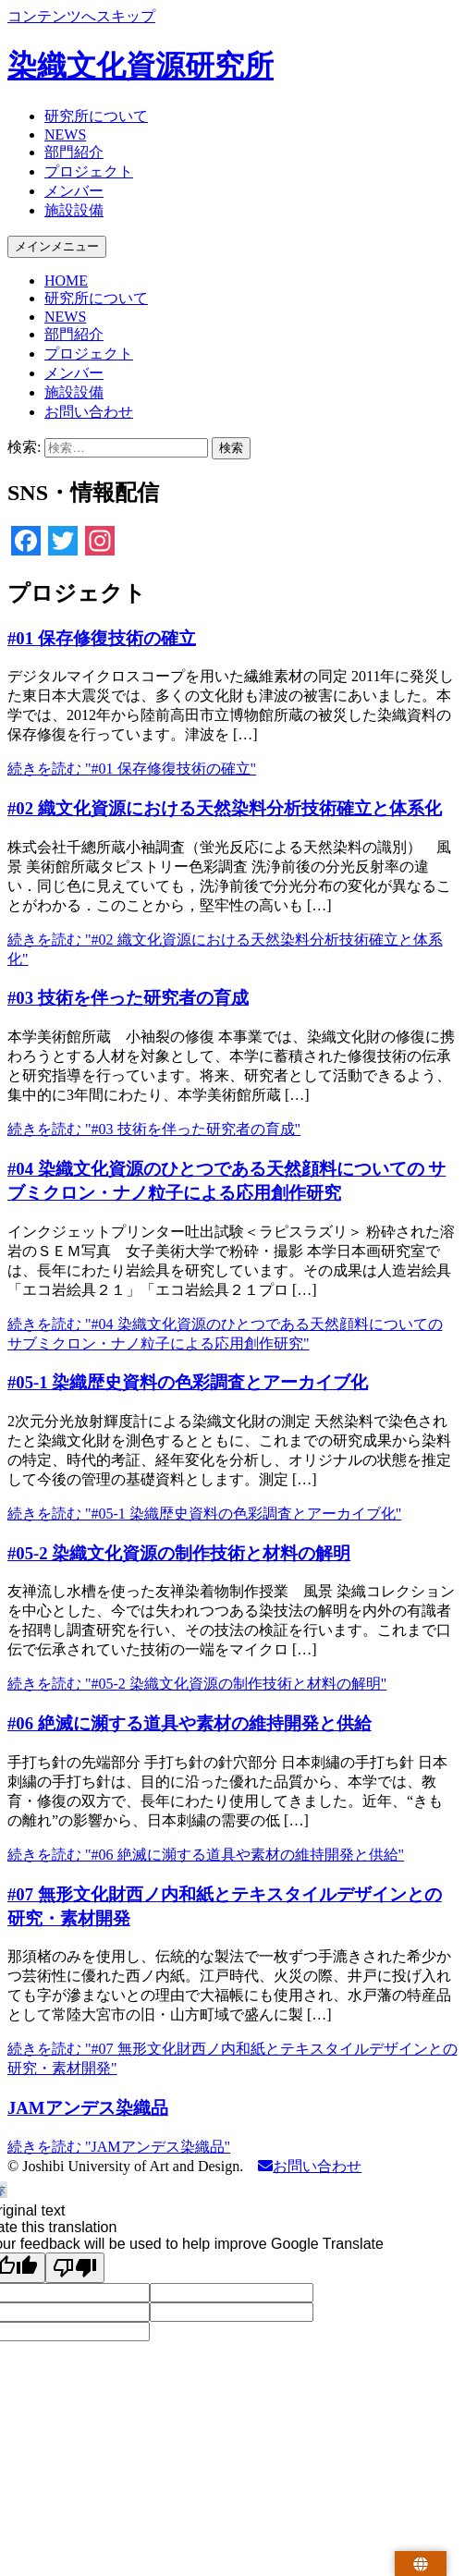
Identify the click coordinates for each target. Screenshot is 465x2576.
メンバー (74, 191)
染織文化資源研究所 (140, 65)
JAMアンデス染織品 (87, 2108)
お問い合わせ (88, 412)
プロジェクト (88, 171)
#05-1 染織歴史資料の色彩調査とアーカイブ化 (187, 1382)
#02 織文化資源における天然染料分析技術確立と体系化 (224, 808)
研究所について (96, 116)
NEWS (65, 134)
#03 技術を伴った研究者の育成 (128, 997)
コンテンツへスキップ (81, 16)
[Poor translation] (74, 2267)
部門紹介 (74, 152)
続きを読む (131, 768)
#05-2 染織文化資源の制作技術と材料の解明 (178, 1553)
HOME (66, 280)
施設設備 (74, 210)
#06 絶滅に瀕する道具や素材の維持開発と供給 (189, 1723)
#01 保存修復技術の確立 (101, 638)
